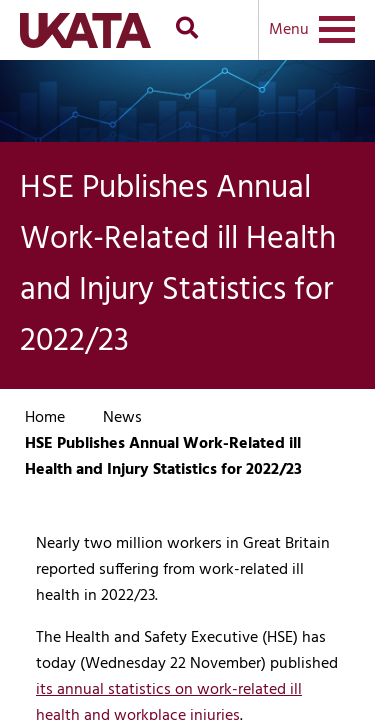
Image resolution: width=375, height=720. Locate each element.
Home (45, 418)
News (122, 418)
